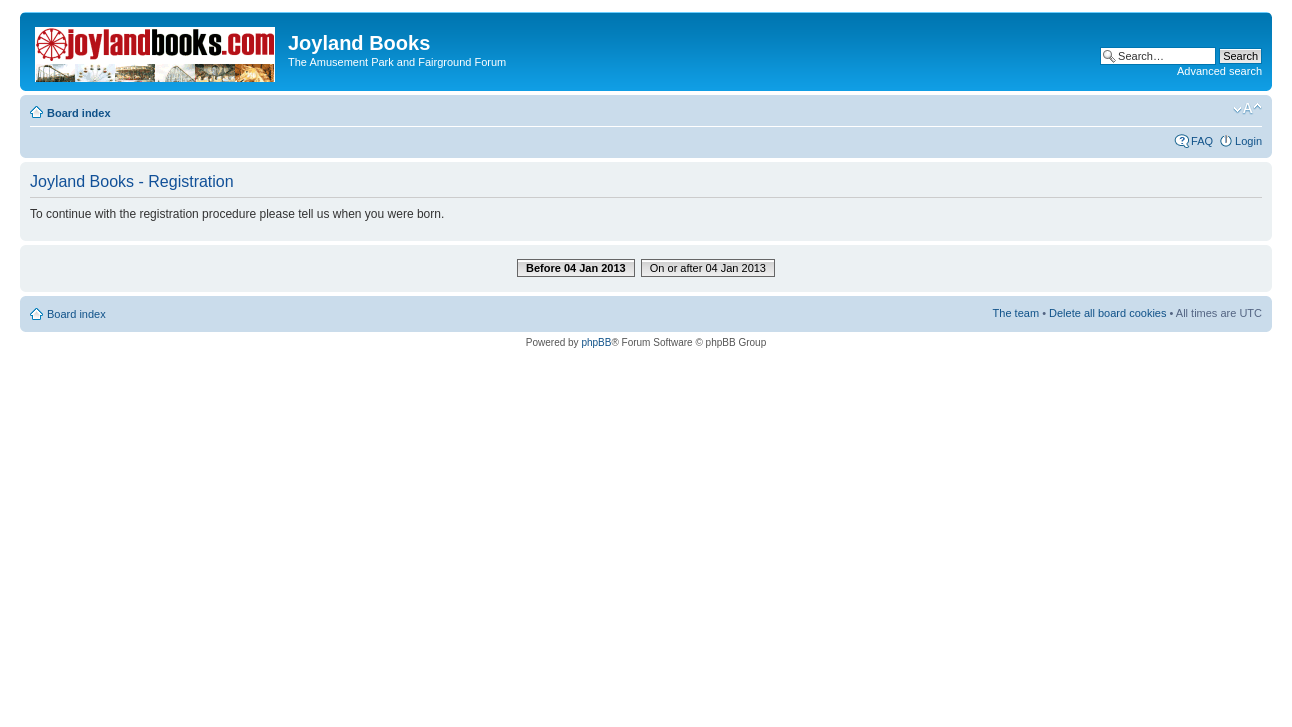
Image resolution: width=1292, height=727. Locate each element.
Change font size (1247, 109)
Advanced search (1219, 71)
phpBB (596, 342)
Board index (79, 113)
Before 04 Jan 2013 (576, 268)
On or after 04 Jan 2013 (708, 268)
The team (1016, 313)
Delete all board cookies (1107, 313)
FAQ (1202, 141)
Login (1248, 141)
